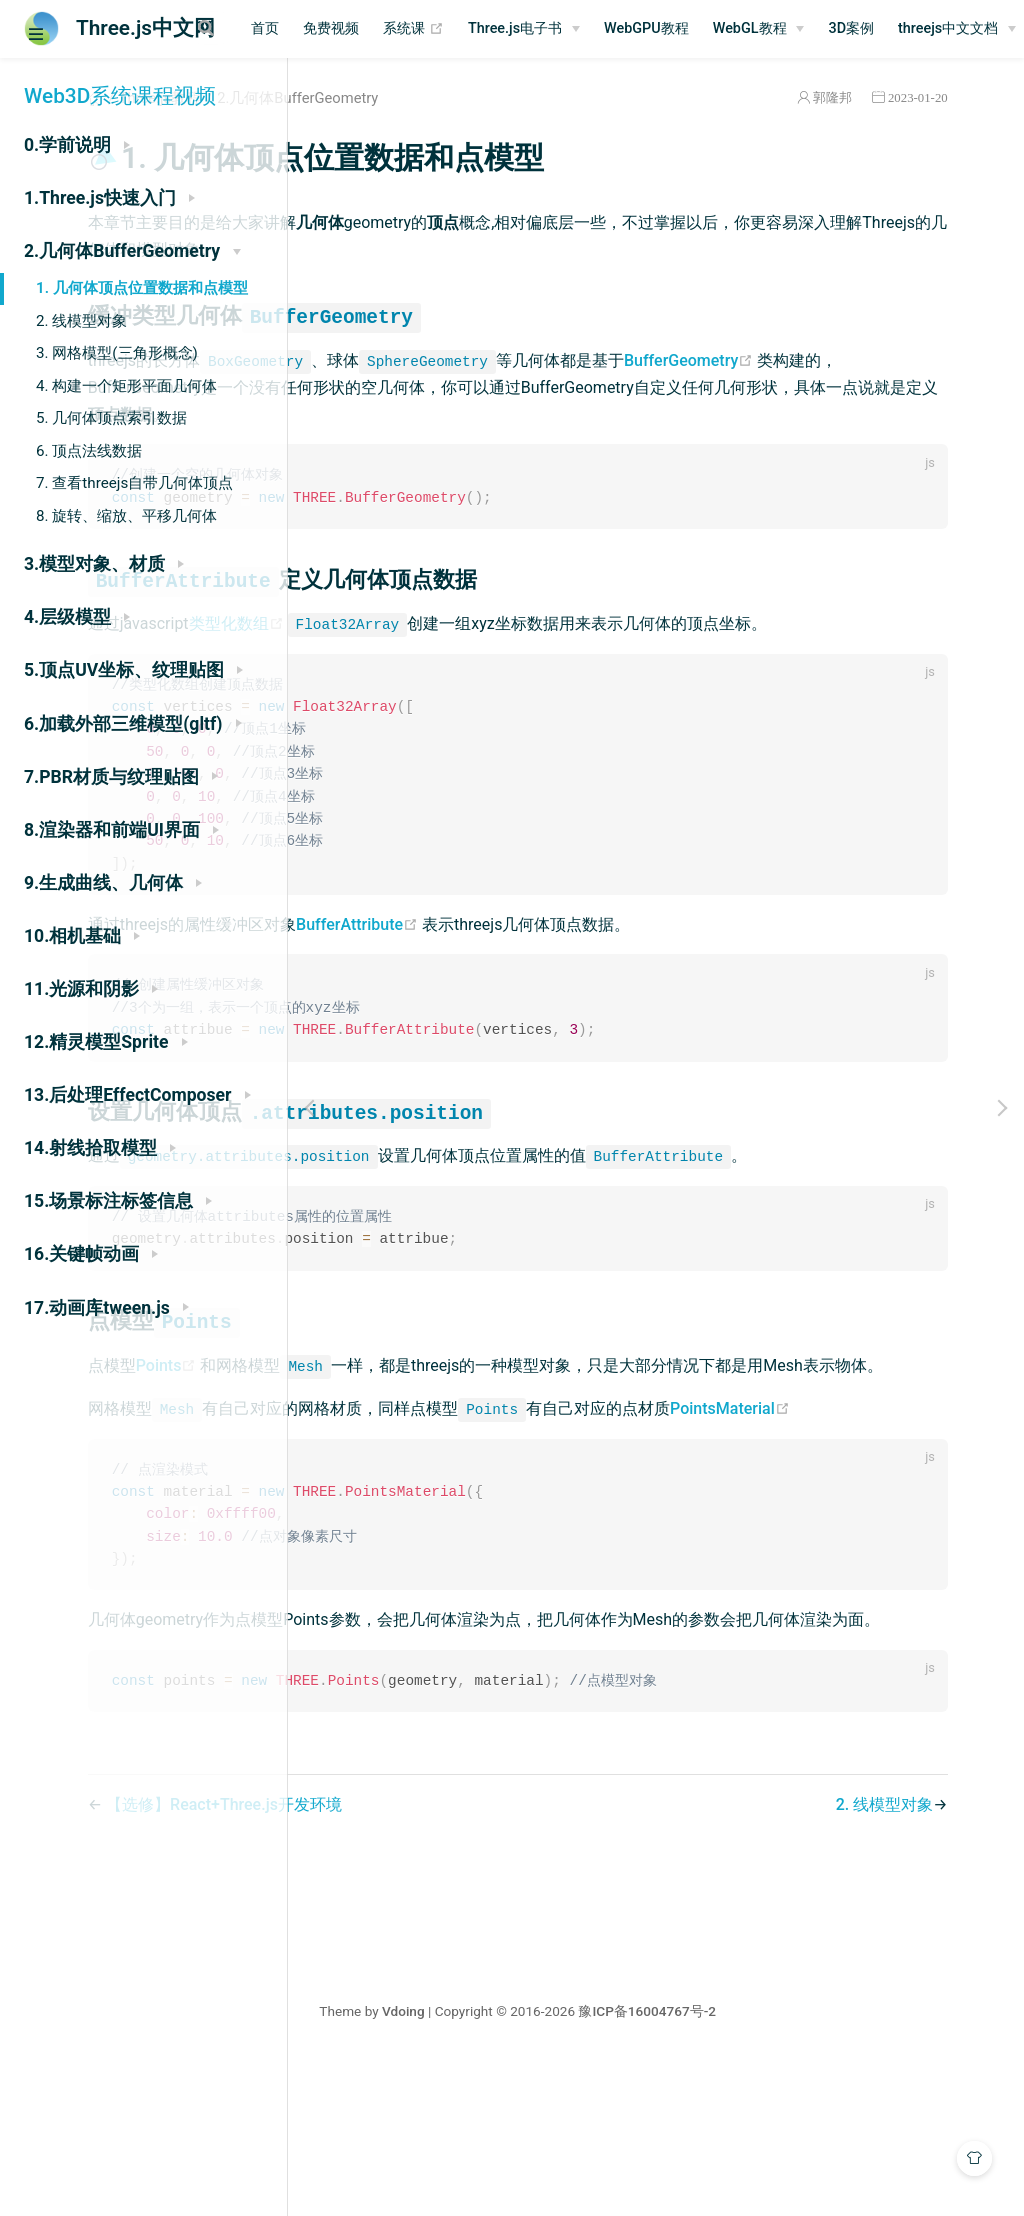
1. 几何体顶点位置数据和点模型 (142, 288)
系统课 (567, 29)
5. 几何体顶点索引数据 (111, 418)
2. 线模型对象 (81, 321)
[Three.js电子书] (678, 29)
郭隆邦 (855, 97)
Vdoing (541, 2164)
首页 (419, 28)
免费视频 (485, 28)
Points (421, 1431)
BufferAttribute (612, 960)
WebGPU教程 (800, 28)
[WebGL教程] (912, 29)
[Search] (288, 28)
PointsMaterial (401, 1530)
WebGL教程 (903, 28)
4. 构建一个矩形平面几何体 (126, 386)
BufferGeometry (407, 387)
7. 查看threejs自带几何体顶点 (134, 483)
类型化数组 (491, 625)
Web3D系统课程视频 (120, 96)
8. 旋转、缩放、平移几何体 (126, 516)
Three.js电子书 (669, 28)
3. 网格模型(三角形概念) (117, 353)
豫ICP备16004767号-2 (786, 2164)
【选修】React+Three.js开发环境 (477, 1957)
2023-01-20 (941, 97)
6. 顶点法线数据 (89, 451)
